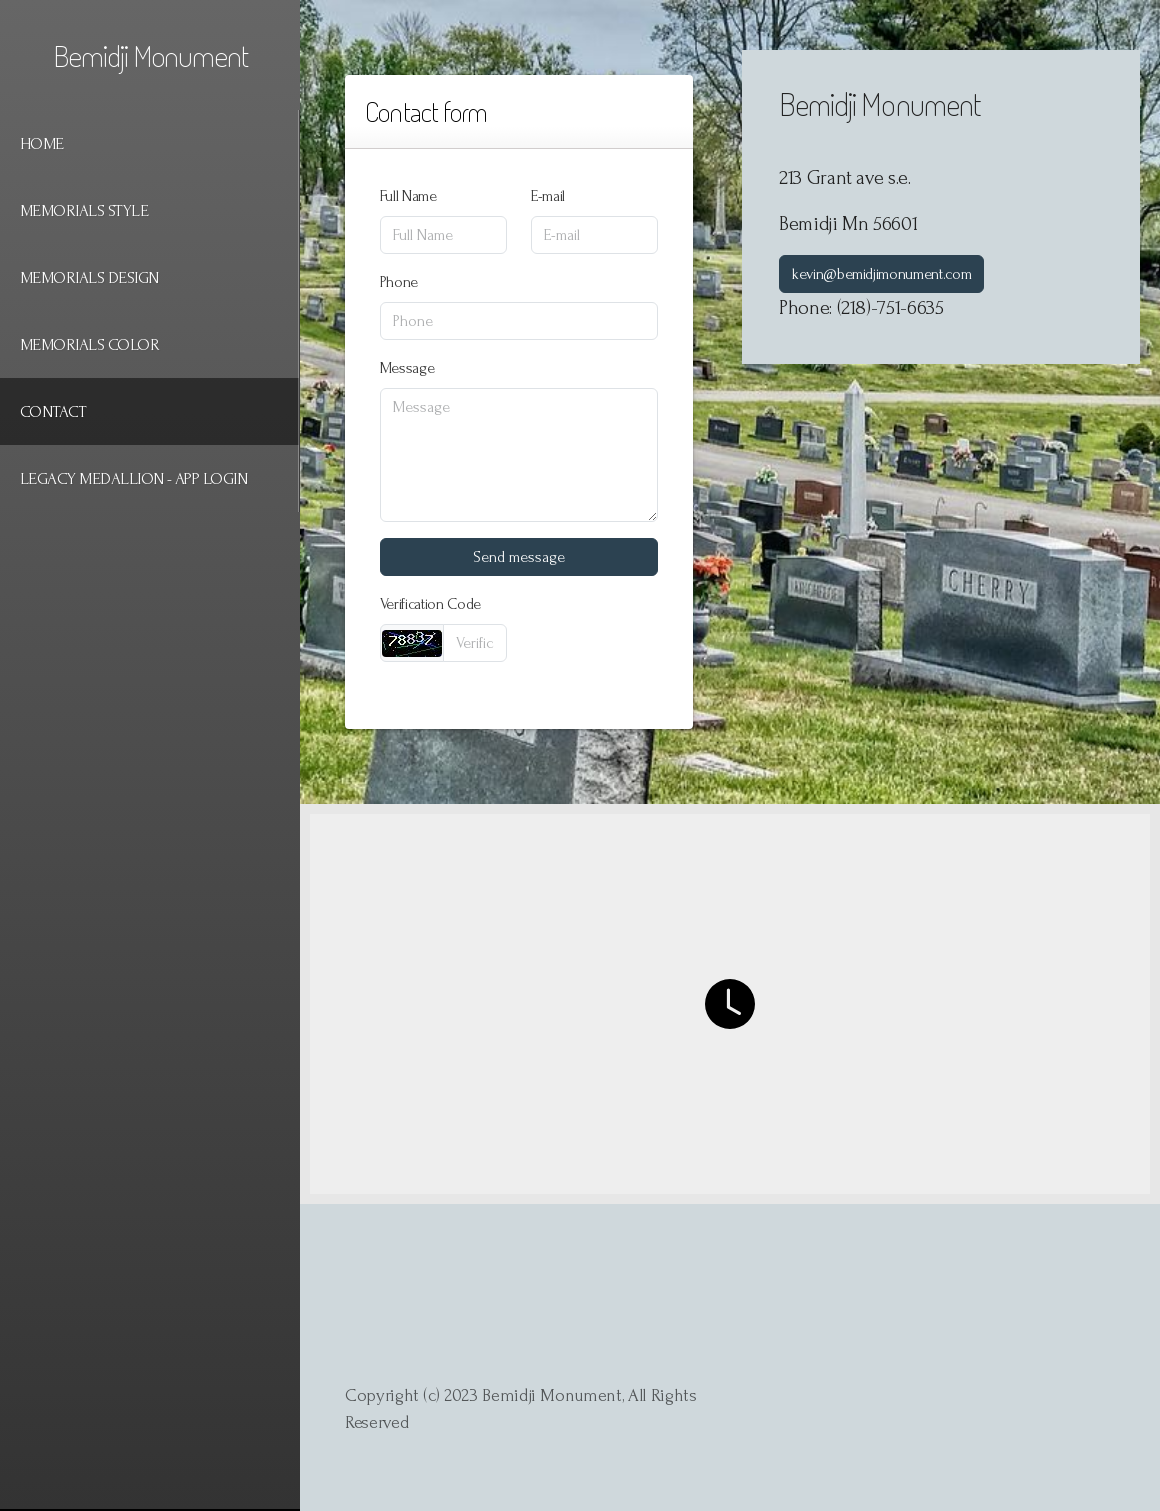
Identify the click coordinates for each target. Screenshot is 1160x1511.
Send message (519, 557)
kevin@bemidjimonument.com (881, 274)
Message (407, 368)
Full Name (408, 196)
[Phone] (519, 321)
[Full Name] (443, 235)
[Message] (519, 455)
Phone (399, 282)
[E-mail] (594, 235)
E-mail (548, 196)
